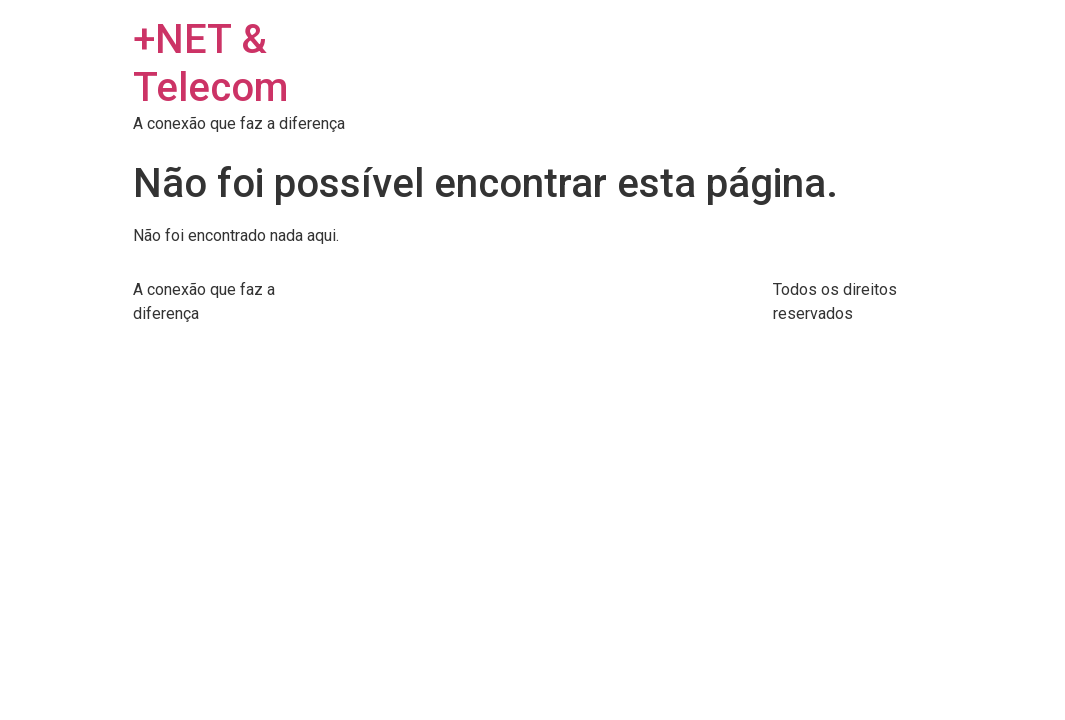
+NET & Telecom (210, 63)
